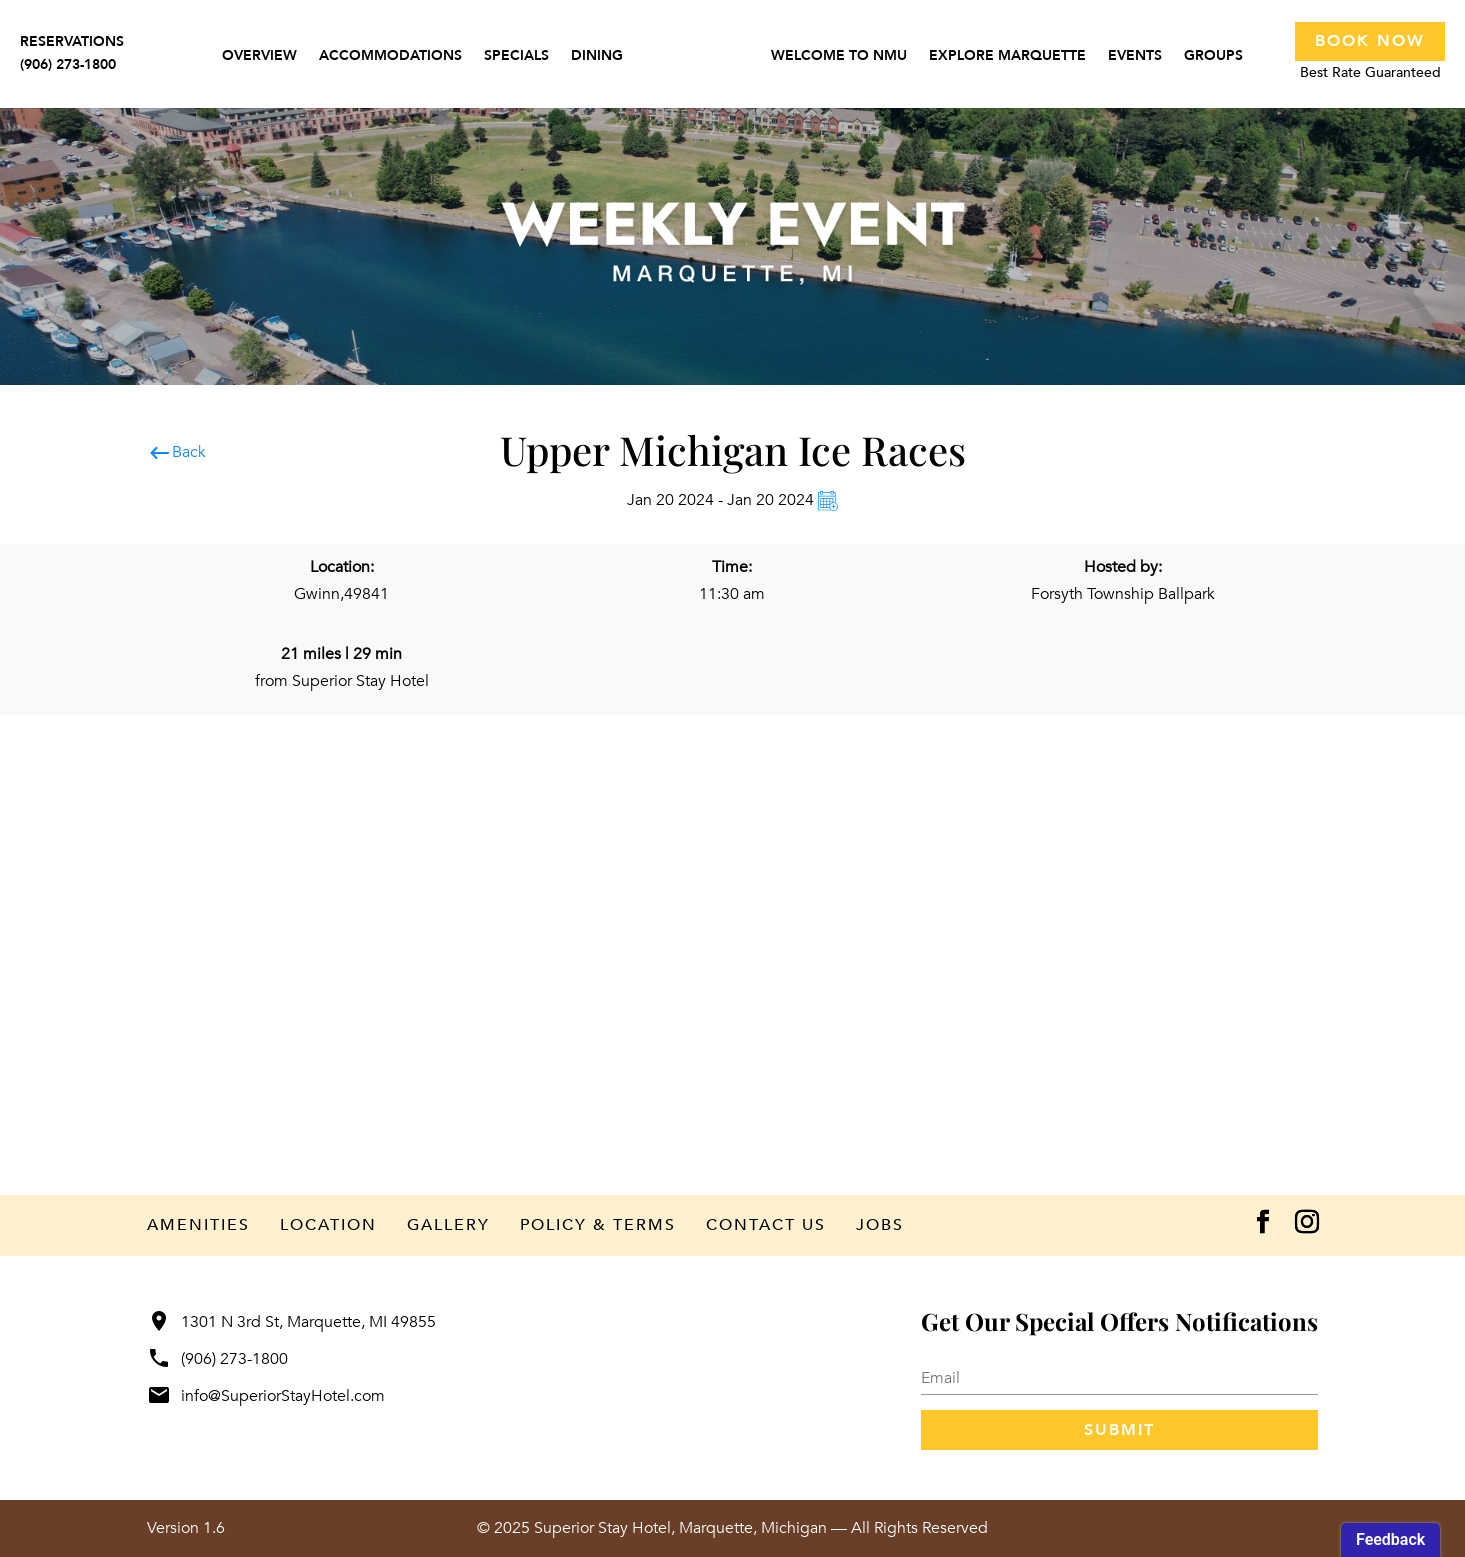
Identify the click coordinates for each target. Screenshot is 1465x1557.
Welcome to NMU (839, 57)
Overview (259, 57)
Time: (732, 567)
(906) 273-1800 (217, 1359)
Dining (597, 57)
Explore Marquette (1007, 57)
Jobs (880, 1225)
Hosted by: (1123, 567)
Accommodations (390, 57)
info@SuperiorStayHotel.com (266, 1396)
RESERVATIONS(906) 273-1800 (72, 53)
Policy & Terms (598, 1225)
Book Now (1370, 41)
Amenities (198, 1225)
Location (328, 1225)
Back (176, 452)
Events (1135, 57)
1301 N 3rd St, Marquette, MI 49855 (291, 1322)
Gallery (448, 1225)
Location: (342, 567)
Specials (516, 57)
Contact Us (766, 1225)
